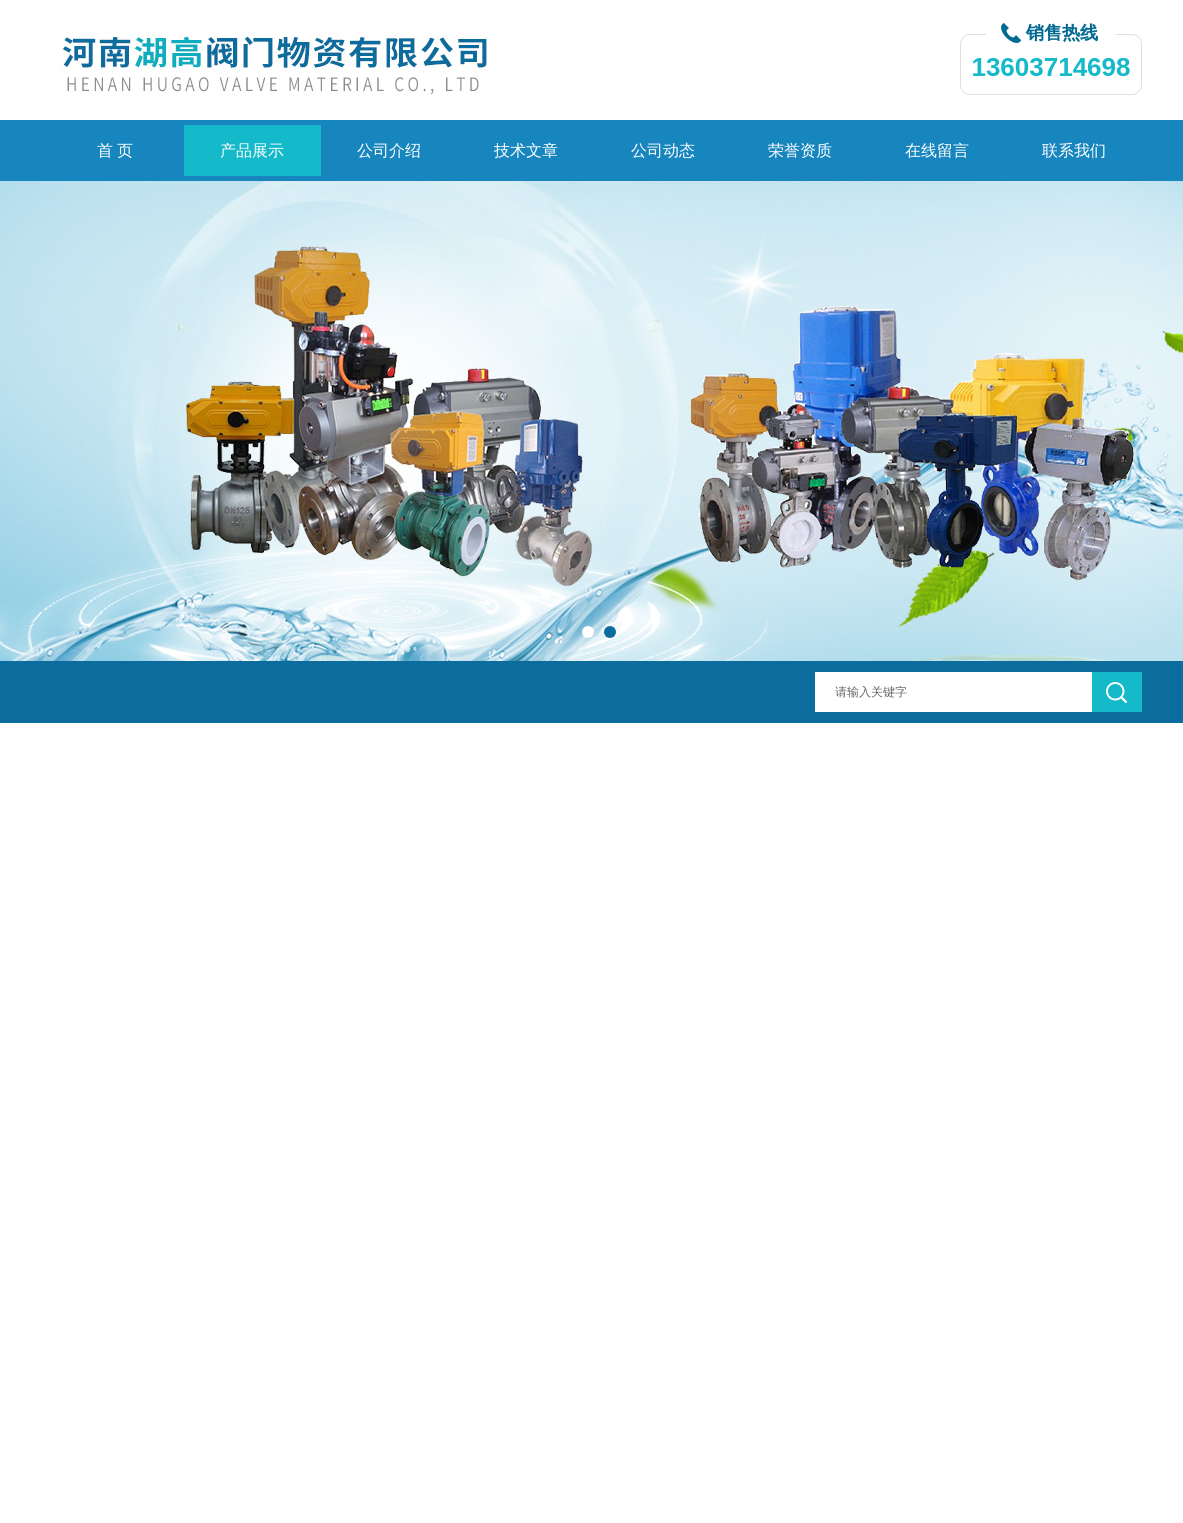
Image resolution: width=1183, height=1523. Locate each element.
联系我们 (1074, 150)
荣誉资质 (800, 150)
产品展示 (252, 150)
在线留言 (937, 150)
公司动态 (663, 150)
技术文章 (526, 150)
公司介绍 (389, 150)
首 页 (115, 150)
